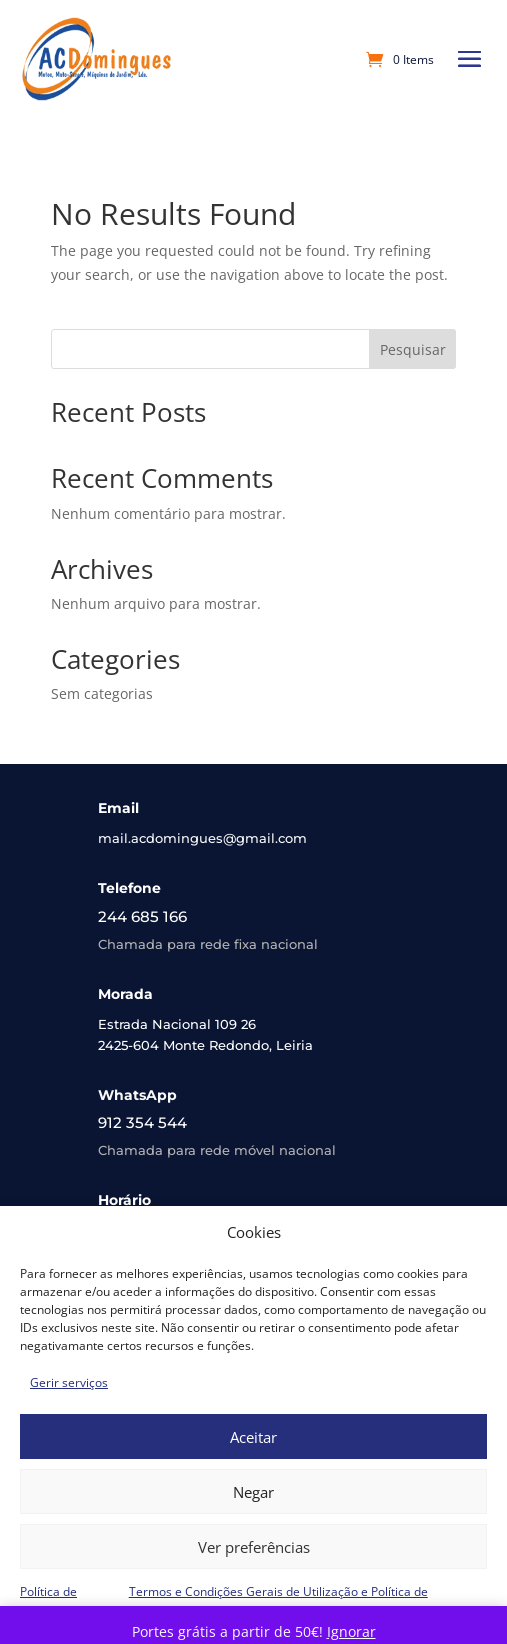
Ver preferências (254, 1547)
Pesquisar (413, 349)
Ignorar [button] (351, 1631)
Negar (253, 1492)
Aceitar (253, 1437)
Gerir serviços (69, 1382)
